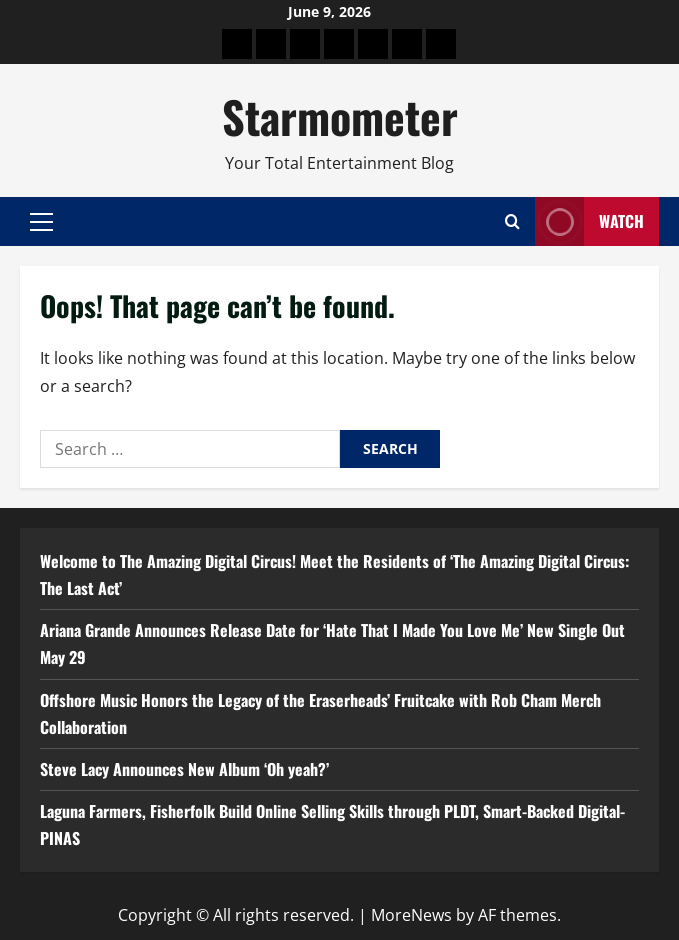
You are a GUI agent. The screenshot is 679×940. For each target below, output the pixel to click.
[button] (41, 222)
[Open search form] (512, 221)
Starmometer (340, 116)
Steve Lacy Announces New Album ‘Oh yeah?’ (184, 769)
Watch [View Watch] (589, 221)
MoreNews (411, 915)
